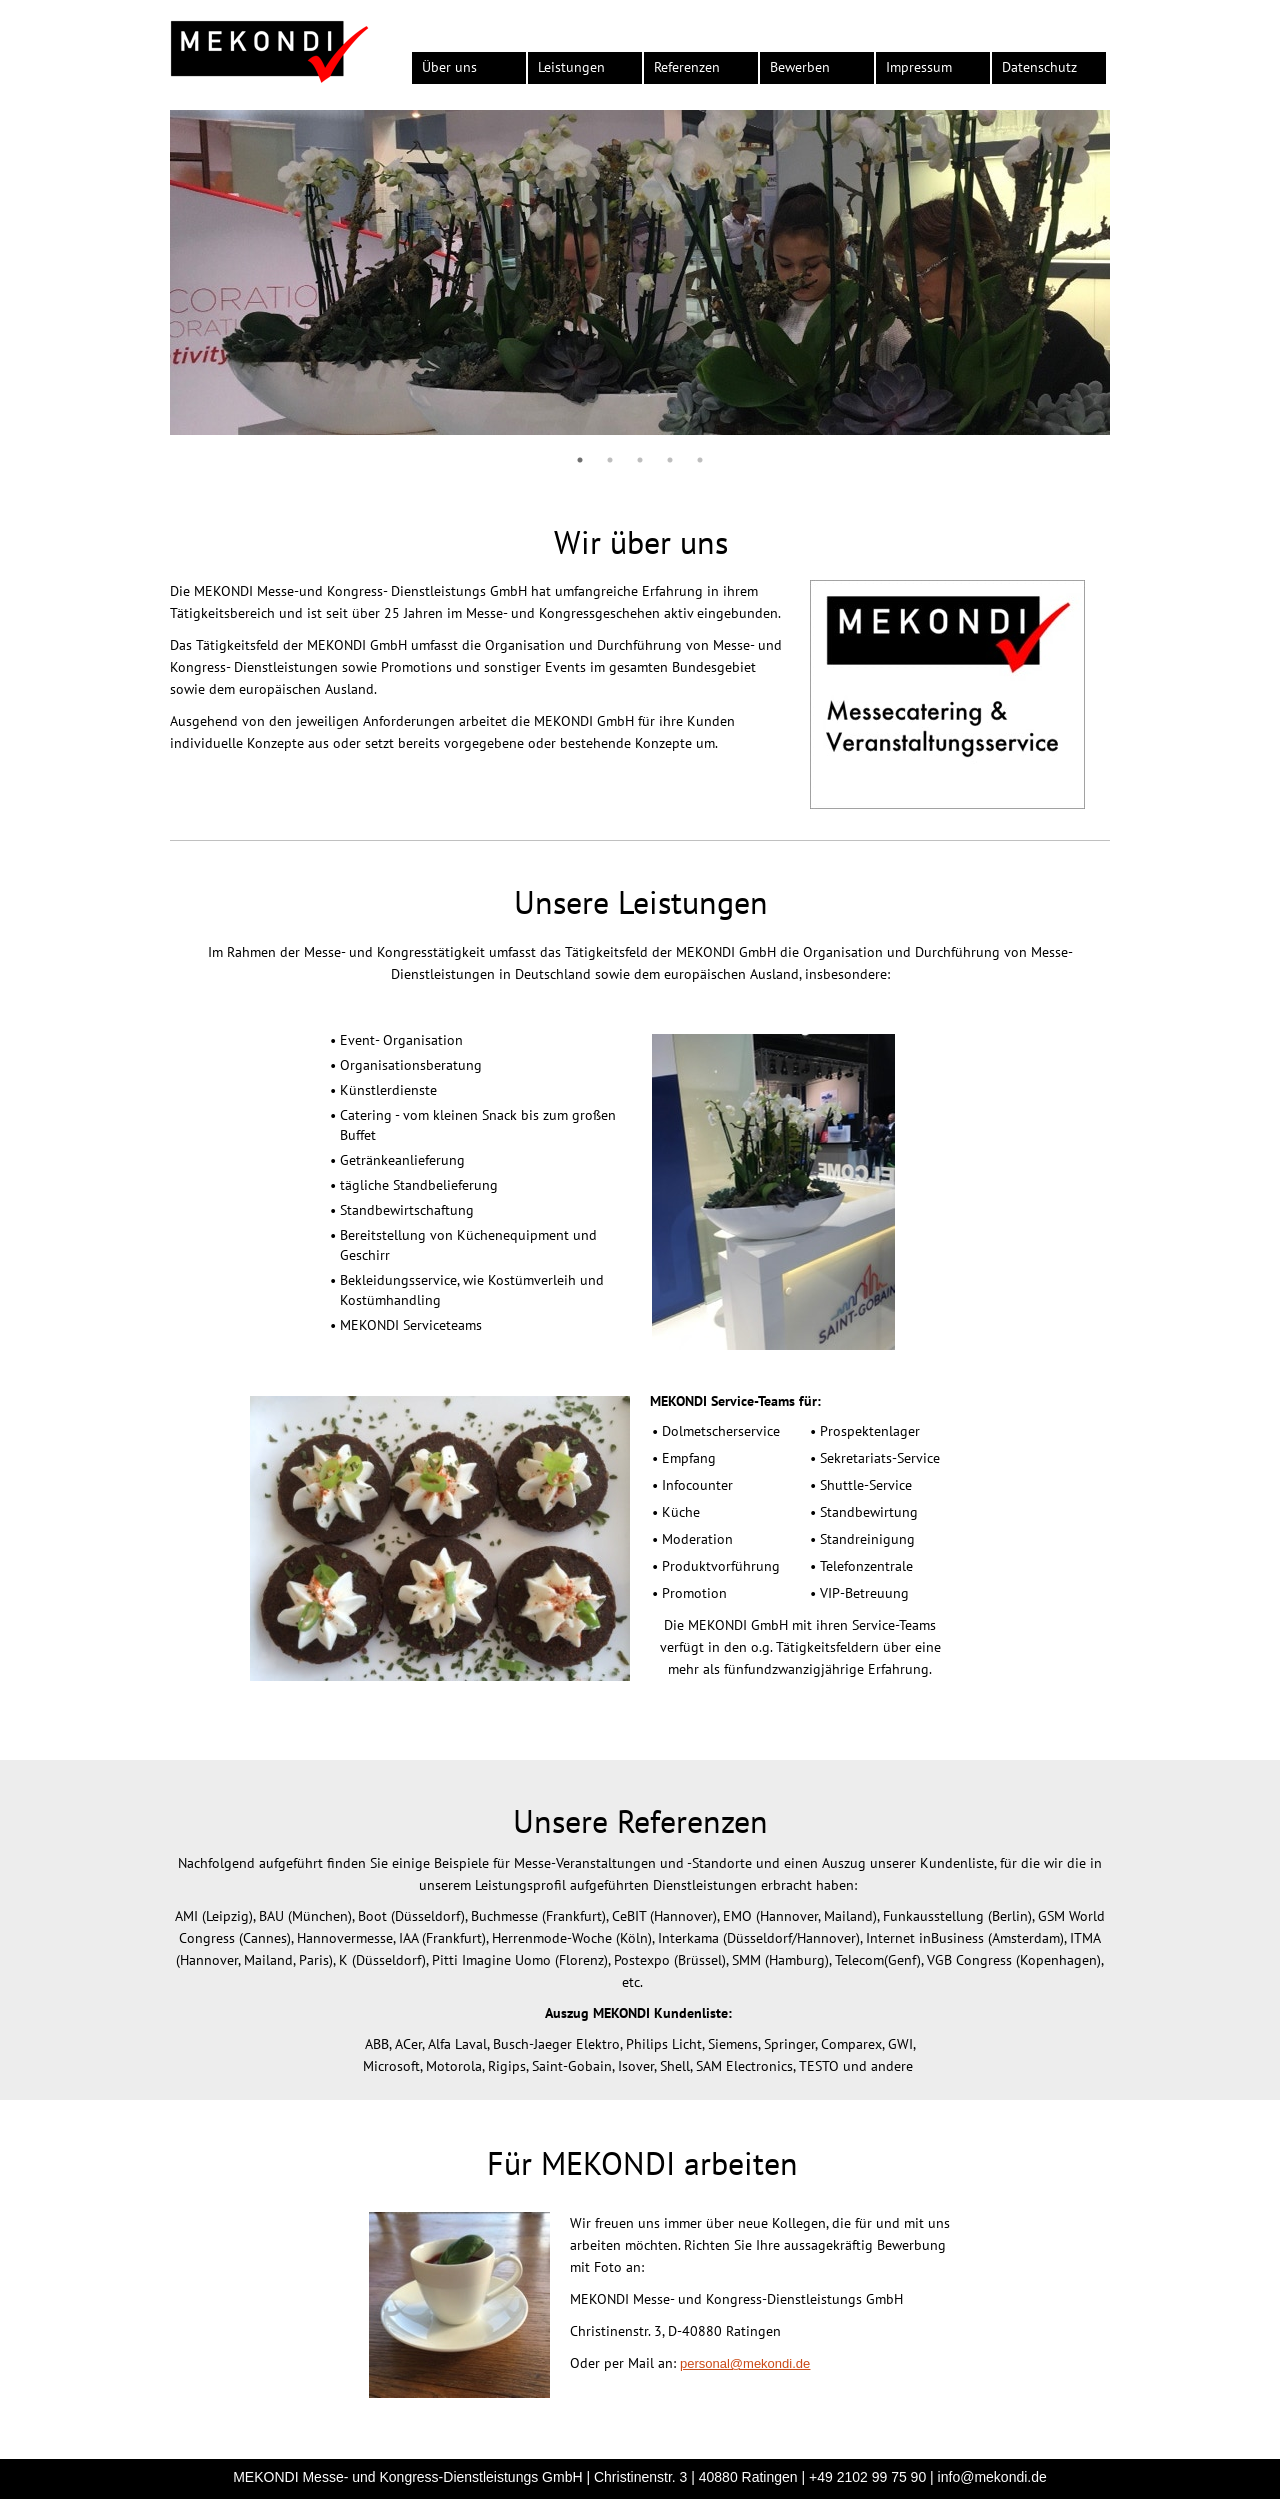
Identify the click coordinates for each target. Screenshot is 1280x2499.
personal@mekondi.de (745, 2363)
